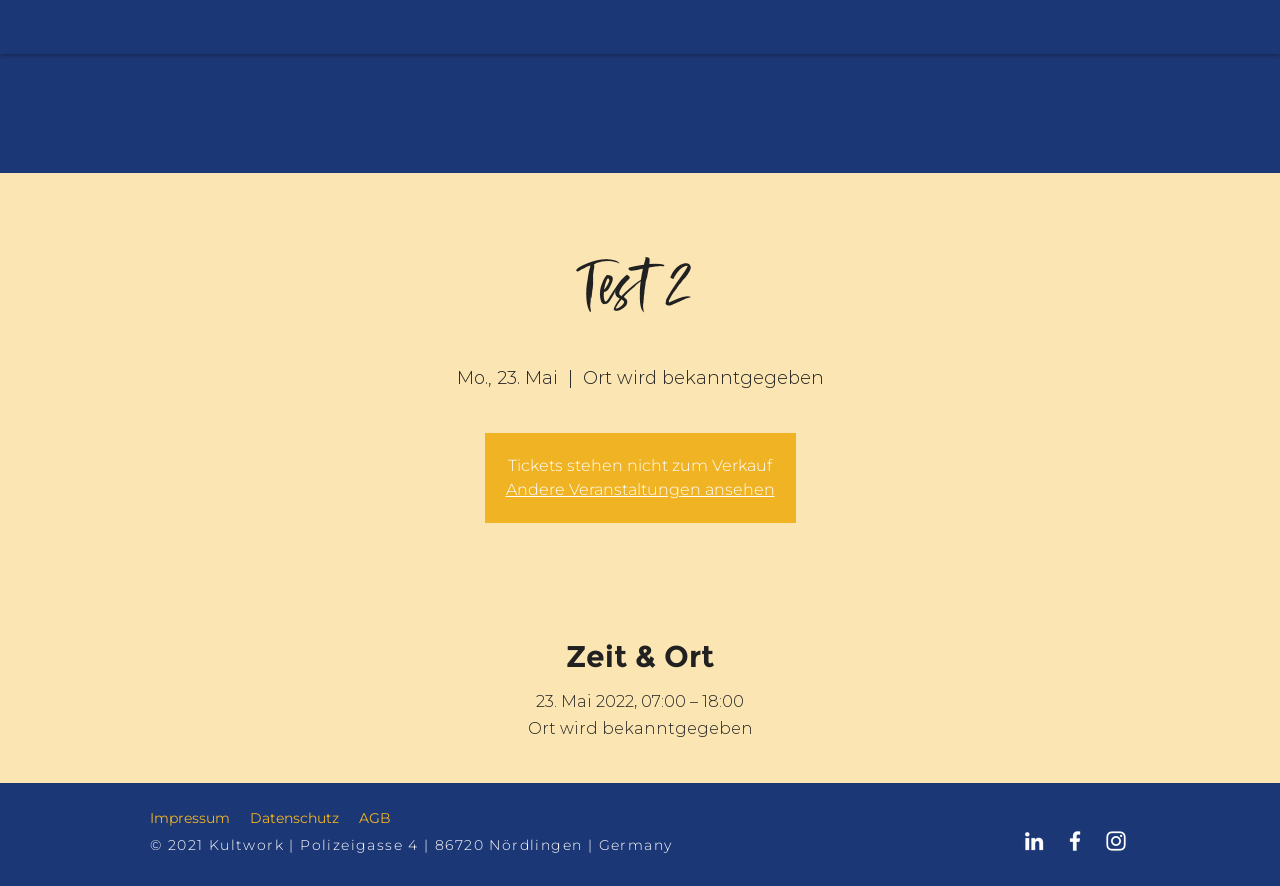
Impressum (190, 818)
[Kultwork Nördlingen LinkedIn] (1034, 841)
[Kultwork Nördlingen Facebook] (1075, 841)
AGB (375, 818)
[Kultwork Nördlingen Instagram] (1116, 841)
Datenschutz (294, 818)
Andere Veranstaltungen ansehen (640, 489)
